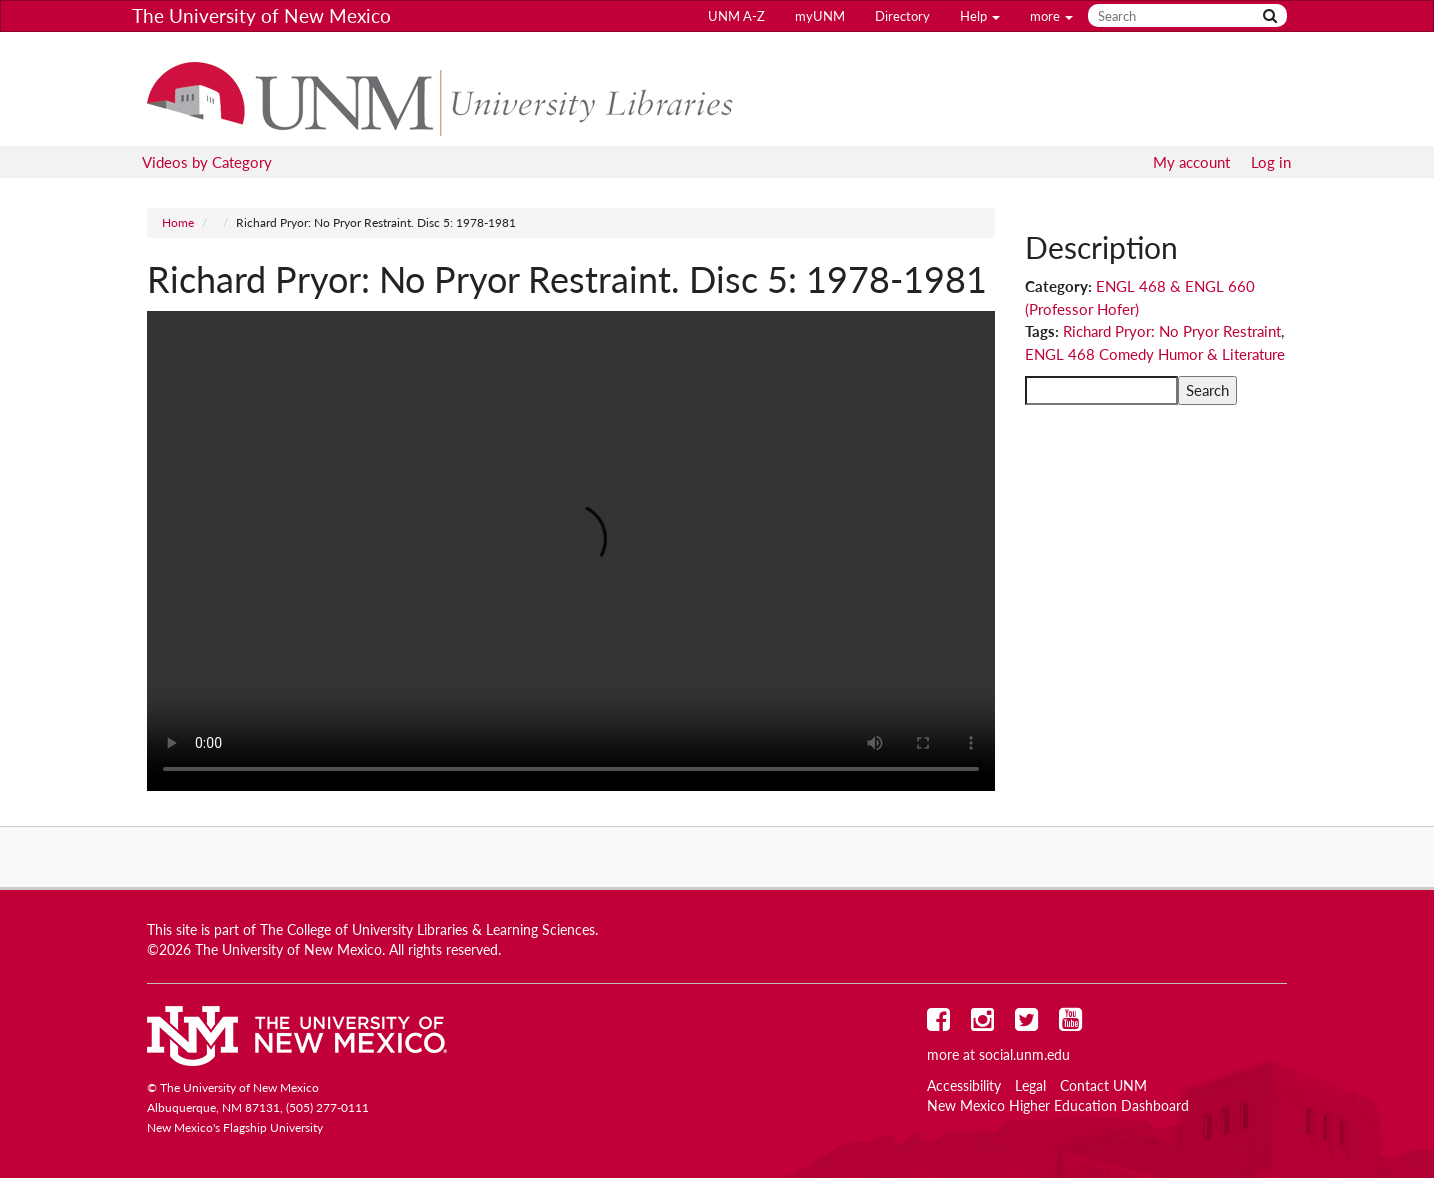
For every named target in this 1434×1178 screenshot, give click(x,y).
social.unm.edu (1024, 1055)
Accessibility (964, 1086)
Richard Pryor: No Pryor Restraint (1172, 331)
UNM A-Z (736, 16)
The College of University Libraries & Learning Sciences (427, 930)
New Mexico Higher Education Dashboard (1058, 1106)
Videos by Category (207, 162)
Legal (1030, 1086)
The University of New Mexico (261, 15)
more (1051, 16)
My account (1191, 162)
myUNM (820, 16)
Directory (902, 16)
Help (980, 16)
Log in (1271, 162)
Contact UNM (1103, 1086)
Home (178, 222)
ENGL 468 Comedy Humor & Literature (1155, 354)
